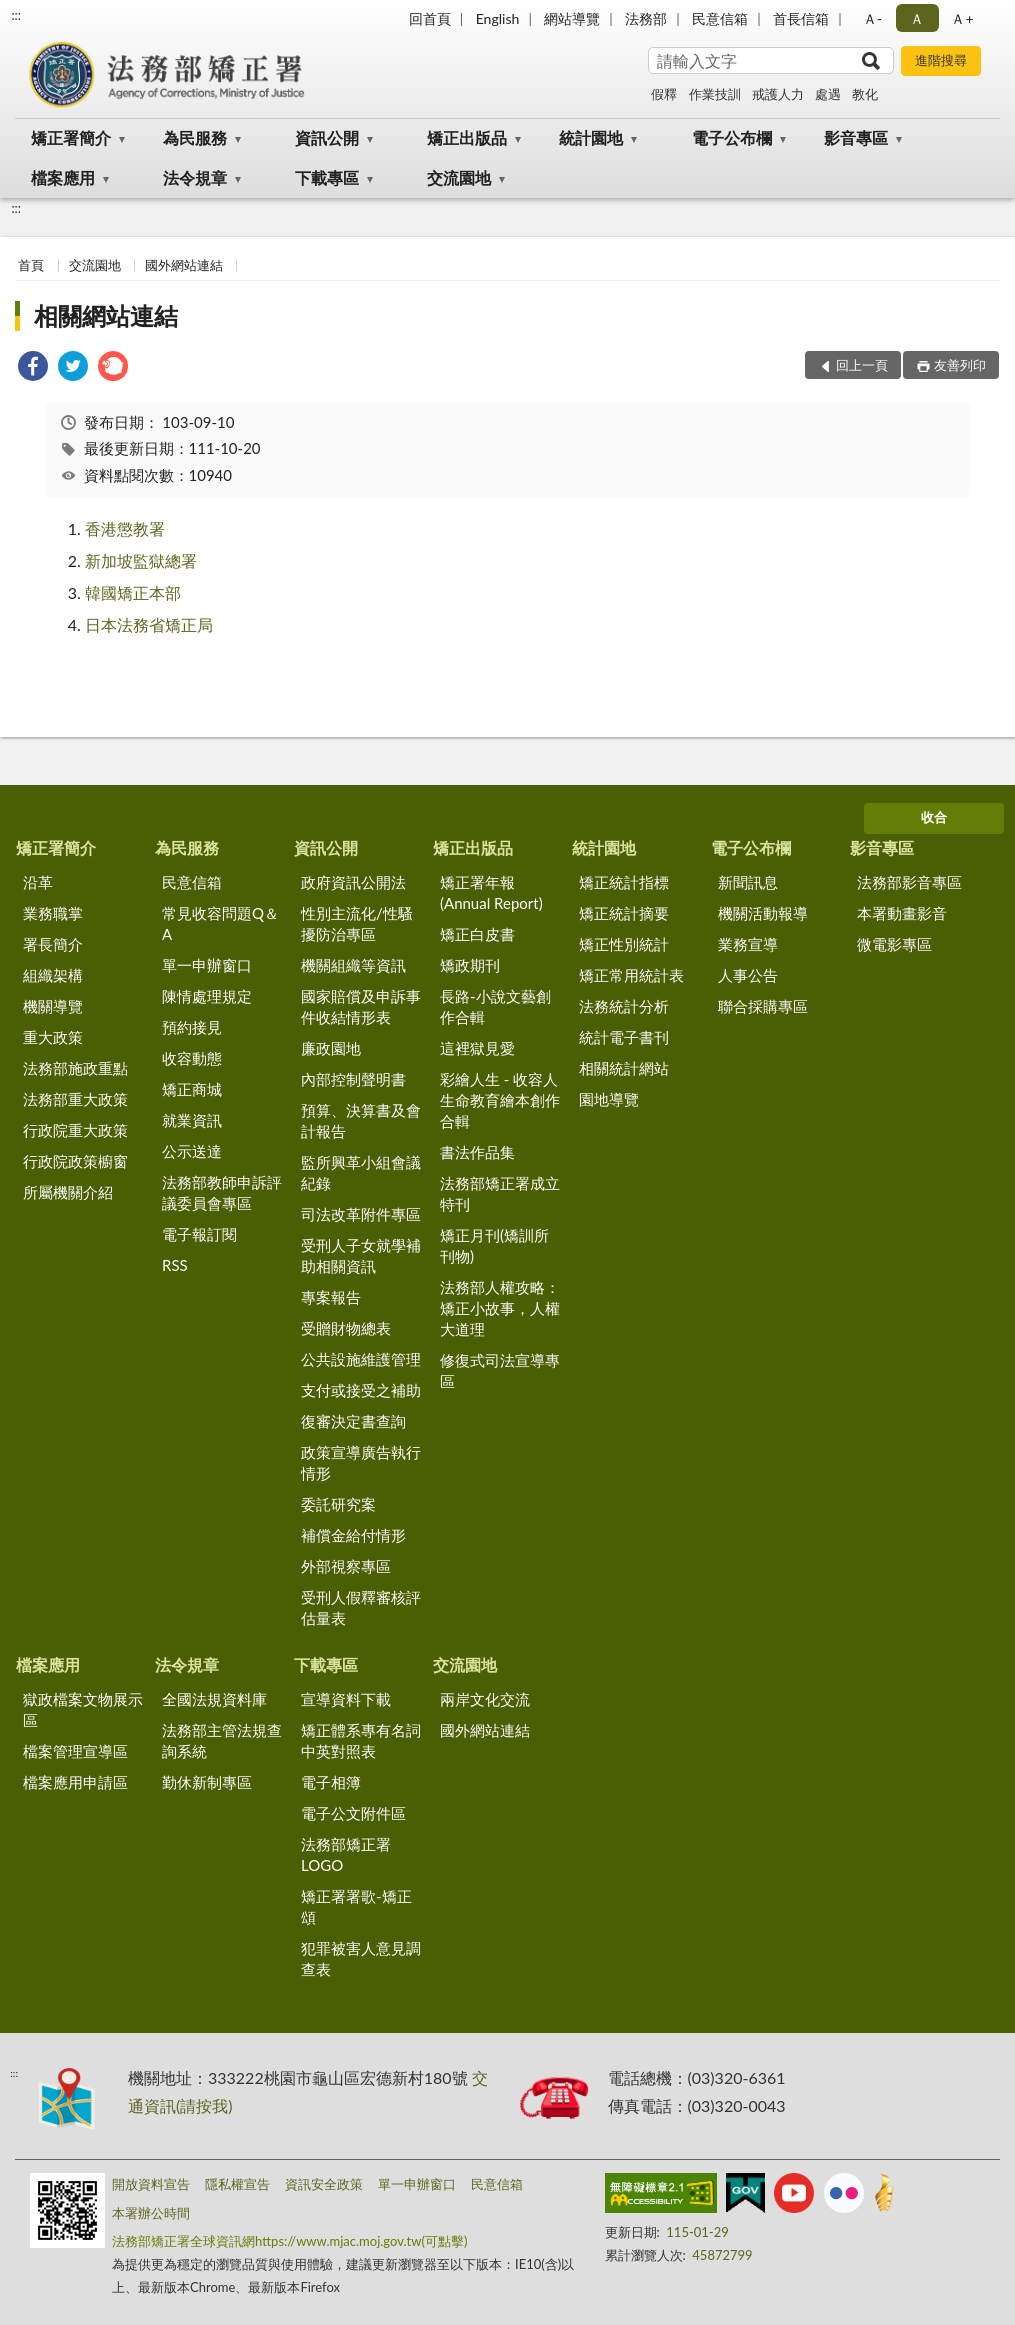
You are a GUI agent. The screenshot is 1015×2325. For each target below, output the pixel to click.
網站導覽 (572, 18)
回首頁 (430, 18)
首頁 (31, 265)
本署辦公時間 (151, 2213)
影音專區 (856, 137)
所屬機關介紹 (68, 1192)
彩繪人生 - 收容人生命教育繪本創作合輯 (500, 1100)
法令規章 (195, 177)
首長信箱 (801, 18)
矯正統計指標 (624, 882)
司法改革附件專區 (361, 1214)
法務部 (646, 18)
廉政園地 (331, 1048)
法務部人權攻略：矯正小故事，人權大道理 (500, 1308)
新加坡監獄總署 (141, 560)
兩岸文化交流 (485, 1699)
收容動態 (192, 1058)
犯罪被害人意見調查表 (361, 1958)
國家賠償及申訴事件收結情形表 (361, 1006)
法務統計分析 (624, 1006)
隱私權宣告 (237, 2184)
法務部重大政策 (75, 1099)
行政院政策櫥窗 (75, 1161)
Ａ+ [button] (962, 18)
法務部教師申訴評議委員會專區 (222, 1192)
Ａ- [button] (872, 18)
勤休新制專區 (207, 1782)
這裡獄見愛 (477, 1048)
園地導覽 (609, 1099)
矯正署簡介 (71, 137)
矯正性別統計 (624, 944)
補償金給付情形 (353, 1535)
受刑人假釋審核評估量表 (361, 1607)
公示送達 (192, 1151)
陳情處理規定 (207, 996)
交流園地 (459, 177)
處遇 (828, 94)
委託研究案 (338, 1504)
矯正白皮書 (477, 934)
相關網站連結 (106, 315)
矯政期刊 (470, 965)
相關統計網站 (624, 1068)
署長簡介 (53, 944)
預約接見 (192, 1027)
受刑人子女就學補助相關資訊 (361, 1255)
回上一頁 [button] (862, 365)
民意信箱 (720, 18)
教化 (865, 94)
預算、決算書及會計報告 (361, 1120)
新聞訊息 (748, 882)
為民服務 (195, 137)
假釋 (664, 94)
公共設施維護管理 (361, 1359)
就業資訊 (192, 1120)
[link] (33, 368)
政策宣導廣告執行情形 (361, 1462)
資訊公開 (327, 137)
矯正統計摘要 (624, 913)
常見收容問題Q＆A (220, 923)
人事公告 (748, 975)
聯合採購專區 (763, 1006)
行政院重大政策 (75, 1130)
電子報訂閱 (199, 1234)
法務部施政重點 (75, 1068)
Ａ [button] (917, 18)
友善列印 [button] (960, 365)
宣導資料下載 (346, 1699)
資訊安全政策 (324, 2184)
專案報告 (331, 1297)
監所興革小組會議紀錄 (361, 1172)
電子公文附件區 (353, 1813)
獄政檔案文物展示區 (83, 1709)
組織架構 (53, 975)
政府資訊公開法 (353, 882)
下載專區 (327, 177)
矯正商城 (192, 1089)
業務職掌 (53, 913)
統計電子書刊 (624, 1037)
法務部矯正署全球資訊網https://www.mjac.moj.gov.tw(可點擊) (289, 2241)
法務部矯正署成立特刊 (500, 1193)
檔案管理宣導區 (75, 1751)
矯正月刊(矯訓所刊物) (494, 1245)
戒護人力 (778, 94)
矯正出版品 (467, 137)
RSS (175, 1265)
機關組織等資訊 (353, 965)
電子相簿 (331, 1782)
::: (16, 15)
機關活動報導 (763, 913)
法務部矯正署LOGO (346, 1854)
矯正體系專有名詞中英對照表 (361, 1740)
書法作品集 (477, 1152)
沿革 (38, 882)
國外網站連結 (184, 265)
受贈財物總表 (346, 1328)
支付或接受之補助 (361, 1390)
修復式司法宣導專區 (500, 1370)
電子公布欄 (732, 137)
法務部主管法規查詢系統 (222, 1740)
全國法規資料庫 (214, 1699)
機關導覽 (53, 1006)
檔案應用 (63, 177)
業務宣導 (748, 944)
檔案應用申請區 (75, 1782)
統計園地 (591, 137)
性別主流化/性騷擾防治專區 (357, 923)
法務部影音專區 (909, 882)
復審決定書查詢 (353, 1421)
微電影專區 (894, 944)
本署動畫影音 (902, 913)
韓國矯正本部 (133, 592)
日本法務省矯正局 (149, 624)
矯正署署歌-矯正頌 (356, 1906)
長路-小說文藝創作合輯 (495, 1006)
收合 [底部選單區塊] (934, 817)
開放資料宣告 (151, 2184)
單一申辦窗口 (207, 965)
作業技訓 (715, 94)
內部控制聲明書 (353, 1079)
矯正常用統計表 (631, 975)
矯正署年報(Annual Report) (491, 892)
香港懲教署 (125, 528)
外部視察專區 (346, 1566)
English (498, 18)
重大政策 (53, 1037)
